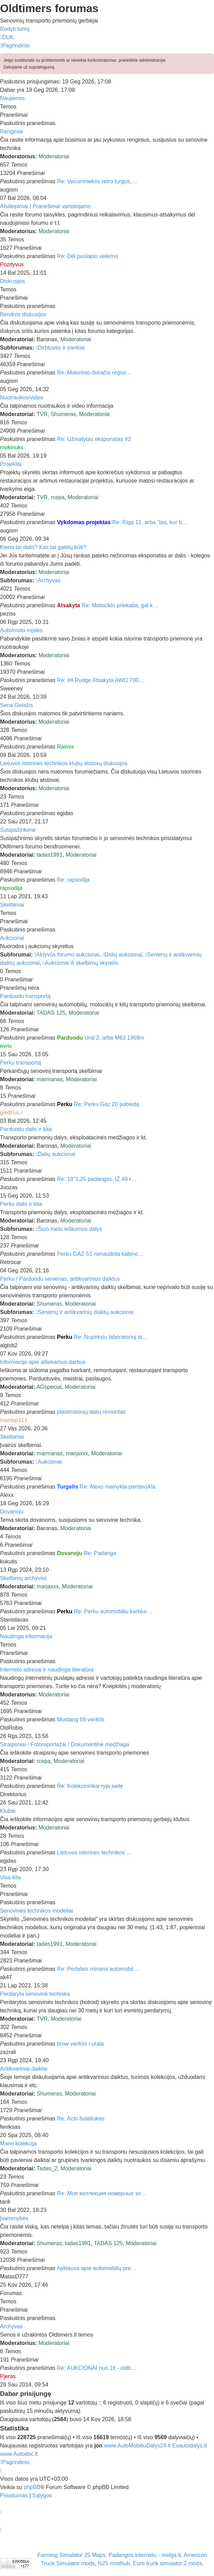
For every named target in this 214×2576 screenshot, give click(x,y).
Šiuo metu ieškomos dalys (69, 1229)
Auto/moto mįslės (21, 630)
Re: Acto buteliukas (81, 2118)
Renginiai (11, 131)
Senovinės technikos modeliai (36, 1911)
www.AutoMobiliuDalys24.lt (138, 2446)
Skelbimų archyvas (23, 1578)
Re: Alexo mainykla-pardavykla (117, 1487)
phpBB (32, 2487)
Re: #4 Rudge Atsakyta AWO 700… (100, 680)
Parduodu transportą (25, 996)
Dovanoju (12, 1512)
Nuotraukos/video (21, 397)
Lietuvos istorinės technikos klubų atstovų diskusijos (63, 763)
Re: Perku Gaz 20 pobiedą (106, 1104)
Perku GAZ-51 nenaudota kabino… (100, 1254)
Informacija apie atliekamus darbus (43, 1362)
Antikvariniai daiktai (23, 2069)
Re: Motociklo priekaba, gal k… (120, 605)
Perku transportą (20, 1063)
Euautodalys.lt (189, 2446)
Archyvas (48, 580)
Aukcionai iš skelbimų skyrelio (80, 963)
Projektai (10, 464)
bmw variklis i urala (80, 2044)
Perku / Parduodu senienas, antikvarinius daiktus (60, 1279)
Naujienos (12, 98)
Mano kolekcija (18, 2143)
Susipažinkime (18, 830)
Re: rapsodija (73, 880)
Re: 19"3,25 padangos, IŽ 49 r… (97, 1179)
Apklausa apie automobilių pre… (96, 2268)
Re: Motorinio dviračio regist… (94, 373)
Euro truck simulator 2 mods (167, 2563)
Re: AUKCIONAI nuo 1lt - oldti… (96, 2368)
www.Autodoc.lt (19, 2454)
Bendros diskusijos (23, 314)
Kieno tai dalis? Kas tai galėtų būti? (43, 547)
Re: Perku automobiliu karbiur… (113, 1611)
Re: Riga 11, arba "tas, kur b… (149, 522)
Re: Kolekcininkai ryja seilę (90, 1786)
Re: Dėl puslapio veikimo (87, 256)
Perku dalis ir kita (21, 1204)
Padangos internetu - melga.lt (144, 2555)
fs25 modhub (114, 2563)
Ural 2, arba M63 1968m (114, 1038)
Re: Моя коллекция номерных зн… (101, 2193)
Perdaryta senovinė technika (35, 1994)
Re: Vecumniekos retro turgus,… (97, 181)
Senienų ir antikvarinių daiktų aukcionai (84, 1312)
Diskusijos (12, 281)
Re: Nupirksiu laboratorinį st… (111, 1337)
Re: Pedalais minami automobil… (98, 1969)
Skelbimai (12, 905)
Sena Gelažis (16, 705)
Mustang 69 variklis (81, 1719)
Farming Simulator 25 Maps (71, 2555)
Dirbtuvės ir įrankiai (60, 348)
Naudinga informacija (26, 1636)
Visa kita (10, 1877)
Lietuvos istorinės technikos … (94, 1852)
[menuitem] (7, 37)
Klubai (7, 1811)
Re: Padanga (100, 1553)
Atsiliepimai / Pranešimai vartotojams (45, 206)
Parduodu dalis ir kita (26, 1129)
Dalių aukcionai (122, 955)
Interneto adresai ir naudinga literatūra (46, 1670)
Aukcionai (12, 938)
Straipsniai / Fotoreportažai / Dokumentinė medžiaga (64, 1744)
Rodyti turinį (14, 29)
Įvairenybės (14, 2218)
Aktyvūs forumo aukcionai (66, 955)
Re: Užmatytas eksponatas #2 (94, 439)
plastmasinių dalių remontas (91, 1412)
